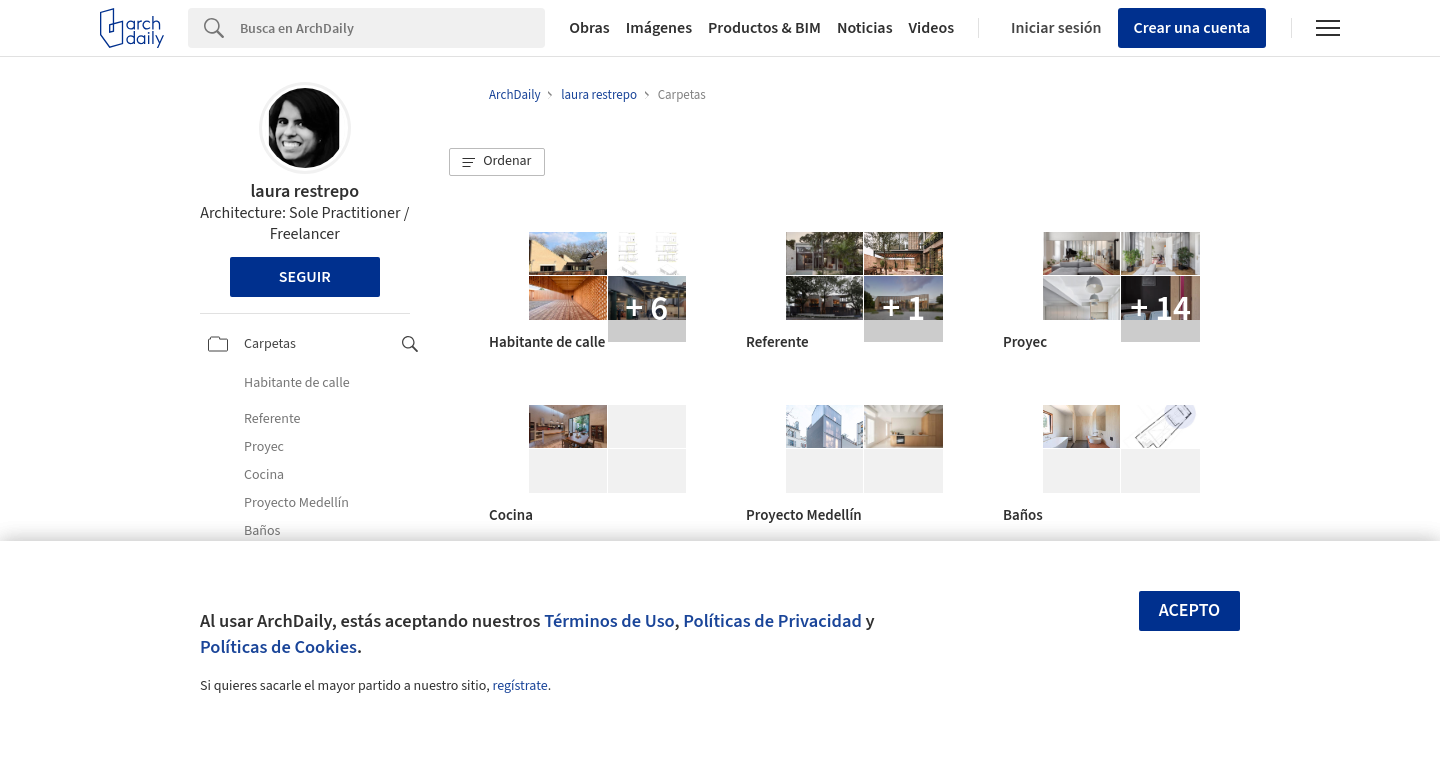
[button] (497, 162)
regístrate (519, 686)
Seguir (305, 277)
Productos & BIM (764, 28)
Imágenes (659, 28)
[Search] (392, 28)
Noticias (865, 28)
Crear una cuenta (1192, 28)
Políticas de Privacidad (772, 621)
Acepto (1190, 610)
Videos (932, 28)
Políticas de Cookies (278, 647)
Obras (589, 28)
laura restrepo (304, 191)
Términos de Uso (609, 621)
